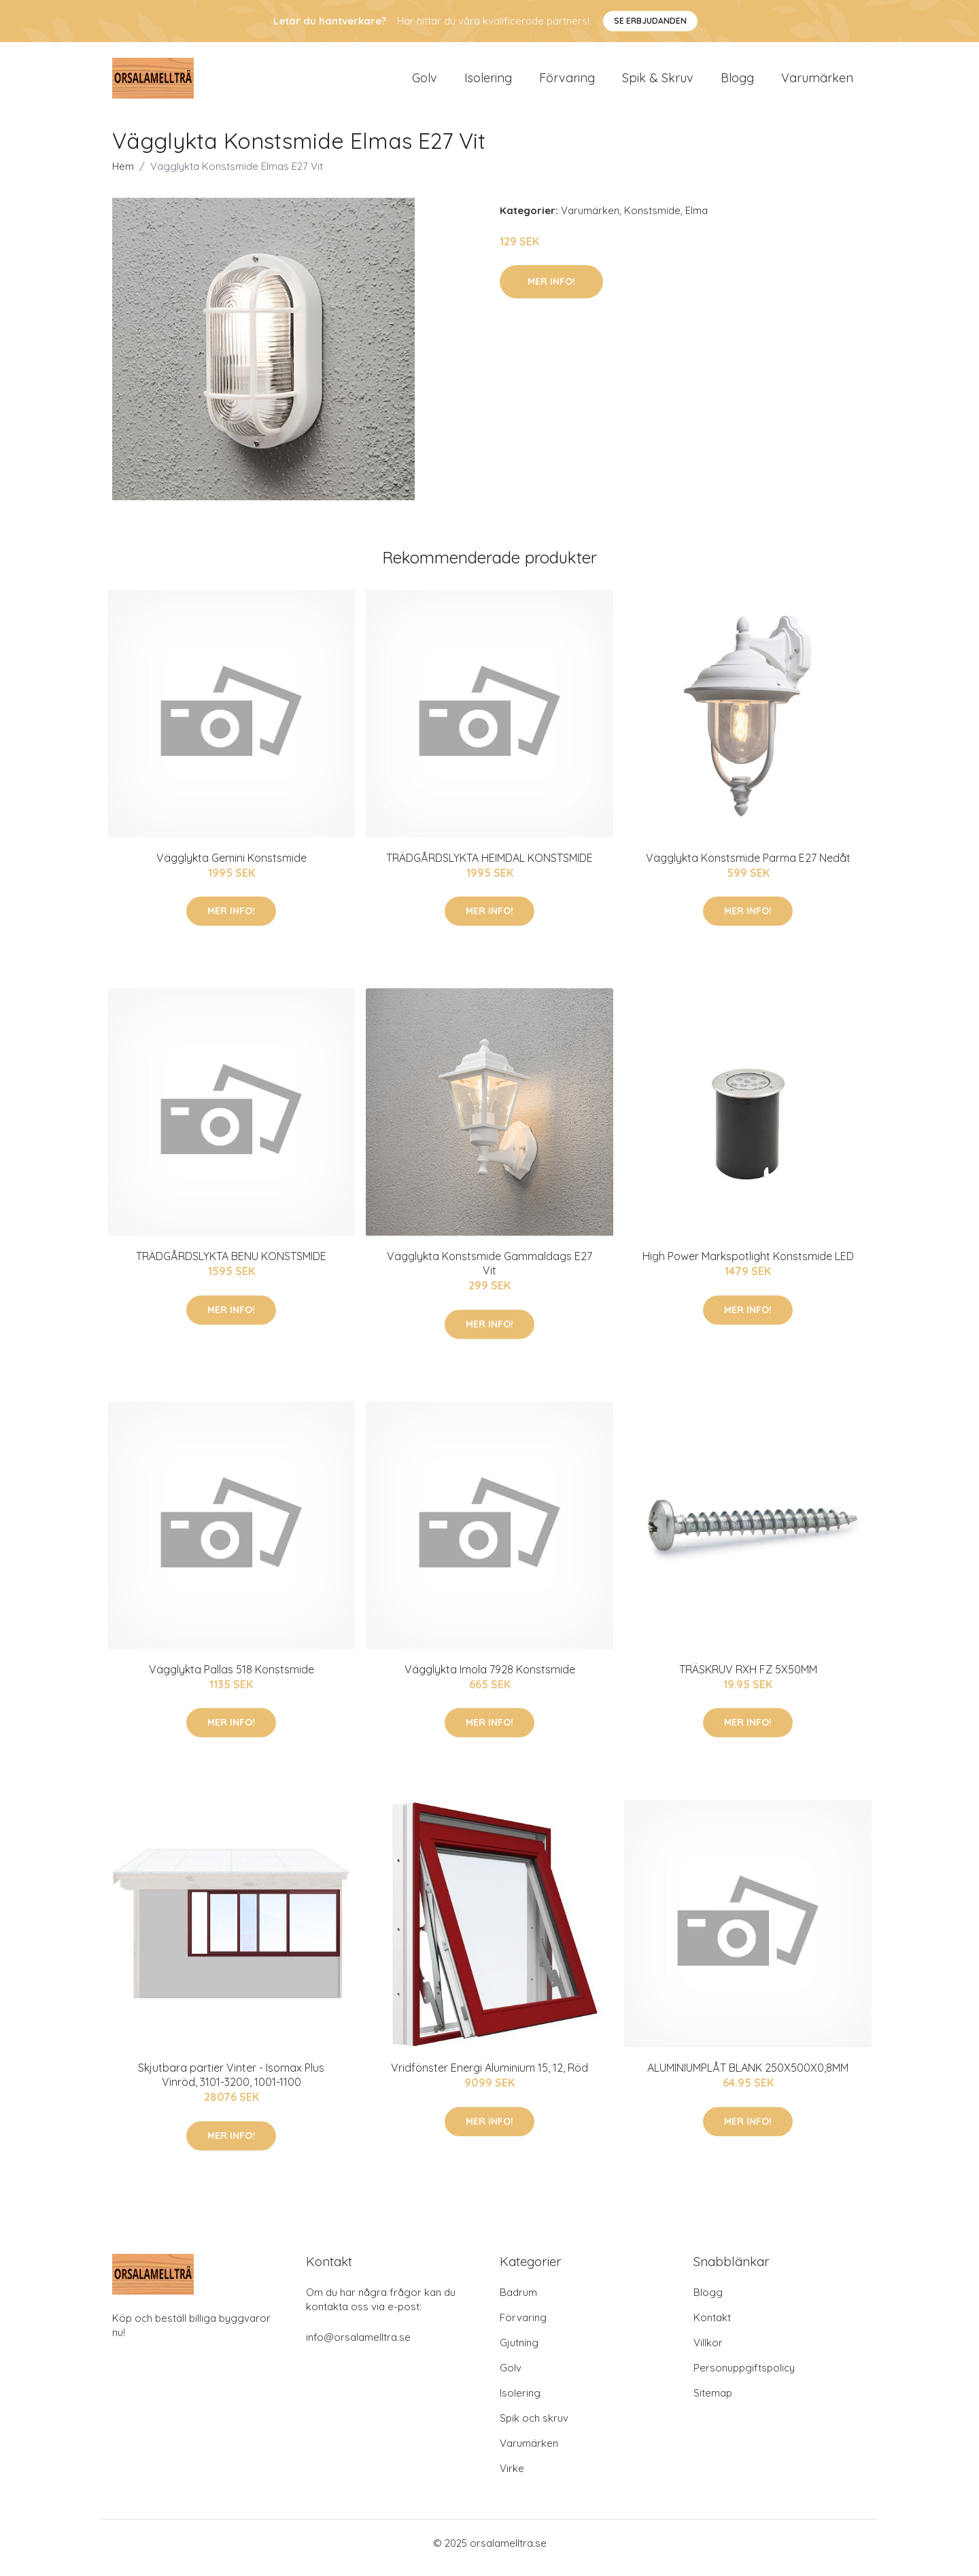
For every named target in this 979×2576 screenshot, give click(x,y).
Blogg (737, 82)
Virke (512, 2477)
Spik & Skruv (657, 82)
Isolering (488, 82)
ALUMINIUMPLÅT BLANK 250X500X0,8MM (747, 2077)
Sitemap (712, 2402)
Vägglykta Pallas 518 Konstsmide (231, 1679)
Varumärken (817, 82)
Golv (424, 82)
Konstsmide (652, 219)
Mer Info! (551, 291)
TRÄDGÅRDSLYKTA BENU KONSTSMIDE (231, 1265)
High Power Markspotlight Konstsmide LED (748, 1265)
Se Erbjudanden (650, 21)
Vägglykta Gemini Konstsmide (231, 867)
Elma (696, 219)
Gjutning (519, 2352)
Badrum (518, 2301)
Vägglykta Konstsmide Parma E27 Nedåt (748, 867)
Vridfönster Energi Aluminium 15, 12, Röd (489, 2077)
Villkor (708, 2352)
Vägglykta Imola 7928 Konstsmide (490, 1679)
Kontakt (712, 2326)
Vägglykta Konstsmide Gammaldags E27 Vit (489, 1273)
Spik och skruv (534, 2427)
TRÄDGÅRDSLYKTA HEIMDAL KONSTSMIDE (489, 867)
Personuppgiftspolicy (744, 2377)
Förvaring (567, 82)
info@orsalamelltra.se (358, 2346)
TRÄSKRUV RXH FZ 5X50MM (748, 1679)
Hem (123, 175)
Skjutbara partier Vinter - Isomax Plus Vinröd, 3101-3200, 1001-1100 (231, 2084)
